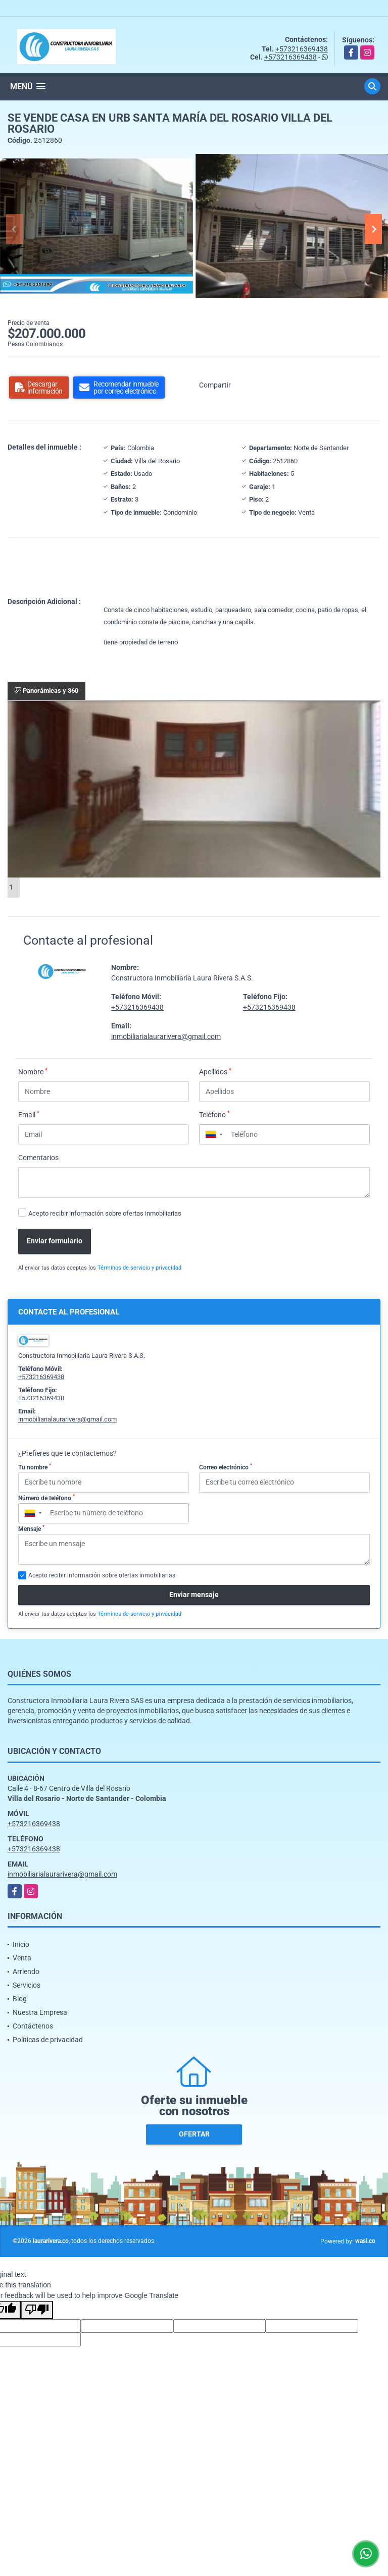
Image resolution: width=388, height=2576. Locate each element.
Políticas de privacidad (48, 2040)
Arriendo (26, 1971)
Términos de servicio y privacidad (139, 1268)
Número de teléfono (46, 1498)
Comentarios (38, 1158)
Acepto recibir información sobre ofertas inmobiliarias (104, 1213)
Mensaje (31, 1528)
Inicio (21, 1944)
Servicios (26, 1985)
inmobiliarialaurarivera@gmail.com (166, 1036)
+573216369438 (301, 49)
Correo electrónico (225, 1467)
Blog (20, 1999)
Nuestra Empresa (40, 2012)
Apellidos (215, 1071)
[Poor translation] (37, 2310)
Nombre (32, 1071)
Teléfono (214, 1114)
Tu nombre (34, 1467)
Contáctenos (33, 2026)
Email (28, 1114)
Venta (22, 1958)
